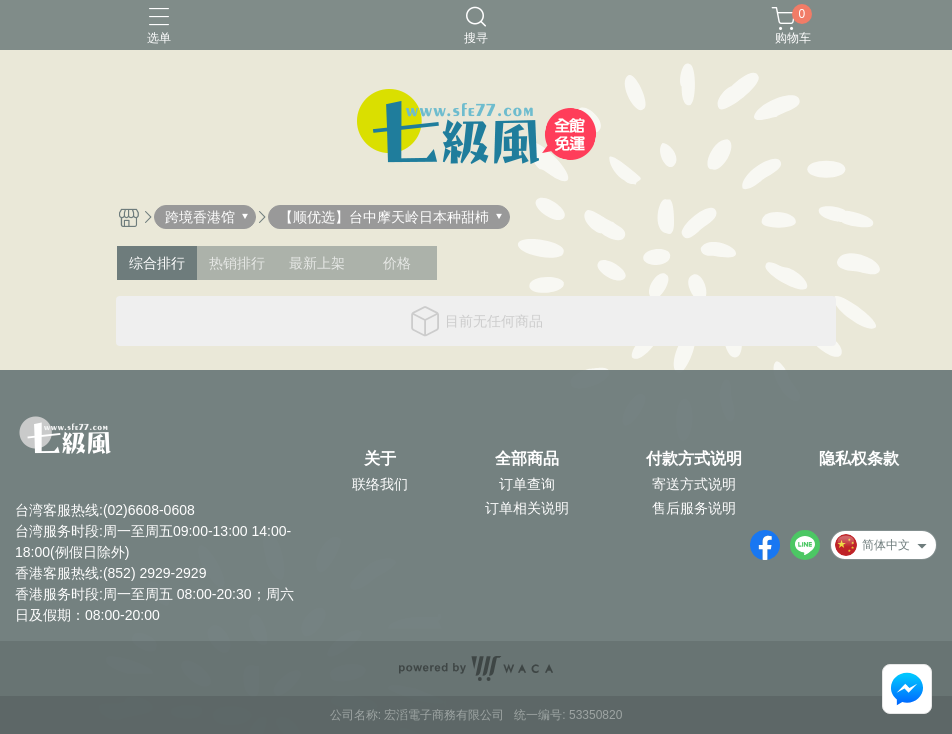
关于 (380, 459)
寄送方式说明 (694, 484)
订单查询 (527, 484)
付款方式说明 (694, 459)
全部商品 (527, 459)
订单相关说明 (527, 508)
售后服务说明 (694, 508)
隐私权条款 (859, 459)
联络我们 (380, 484)
